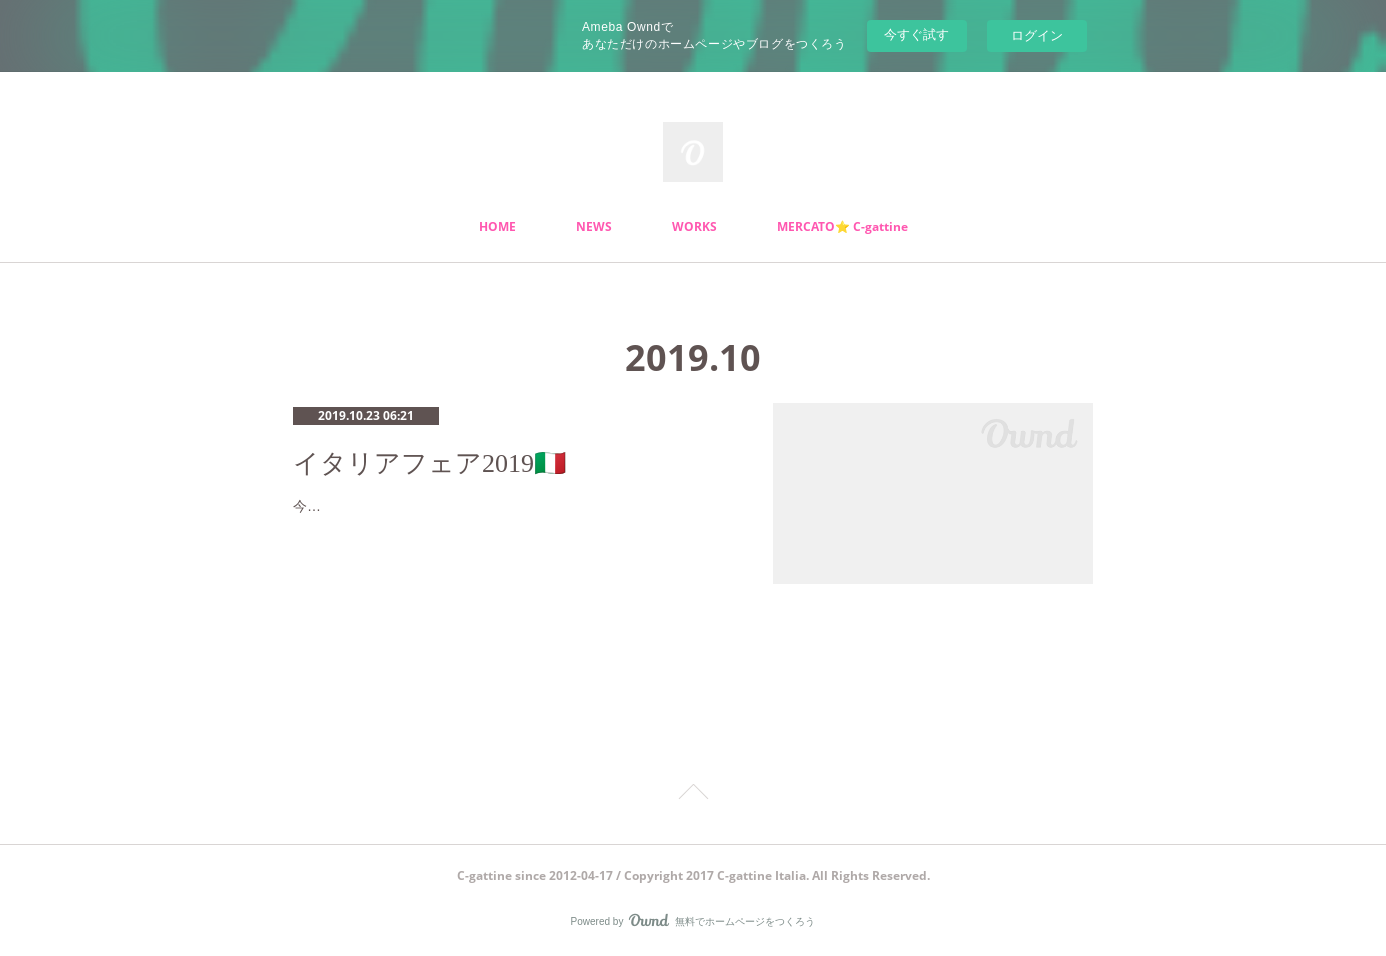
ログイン (1037, 35)
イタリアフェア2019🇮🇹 (429, 463)
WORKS (694, 226)
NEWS (594, 226)
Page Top (693, 795)
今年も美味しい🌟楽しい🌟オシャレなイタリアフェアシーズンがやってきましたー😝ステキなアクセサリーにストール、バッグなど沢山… (513, 518)
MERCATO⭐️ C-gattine (842, 226)
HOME (497, 226)
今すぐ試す (916, 34)
